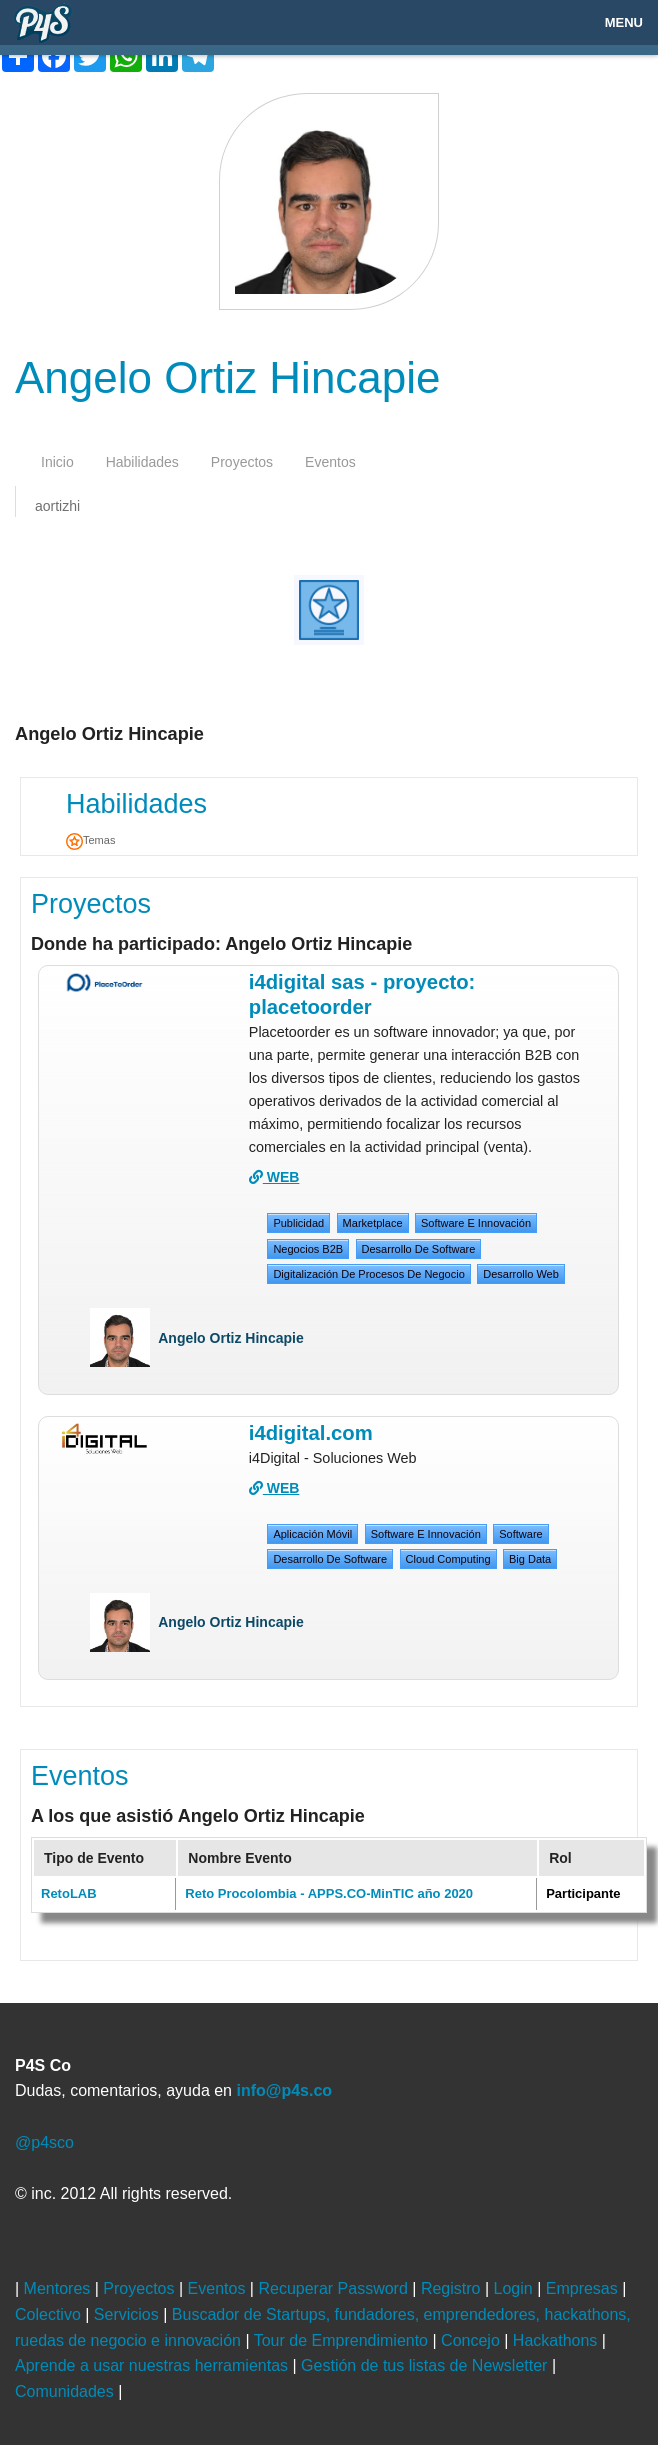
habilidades (142, 462)
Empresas (584, 2288)
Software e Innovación (476, 1223)
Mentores (59, 2288)
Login (516, 2288)
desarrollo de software (419, 1249)
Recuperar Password (335, 2288)
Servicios (128, 2314)
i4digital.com (311, 1433)
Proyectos (91, 904)
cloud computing (448, 1559)
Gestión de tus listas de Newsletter (426, 2365)
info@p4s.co (284, 2090)
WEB (274, 1177)
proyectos (242, 462)
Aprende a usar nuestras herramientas (153, 2365)
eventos (330, 462)
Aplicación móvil (312, 1534)
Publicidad (298, 1223)
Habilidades (136, 804)
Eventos (80, 1776)
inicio (57, 462)
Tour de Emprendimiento (343, 2340)
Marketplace (373, 1223)
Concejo (472, 2340)
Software (520, 1534)
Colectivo (50, 2314)
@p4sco (44, 2142)
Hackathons (557, 2340)
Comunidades (66, 2391)
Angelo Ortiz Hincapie (230, 1338)
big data (530, 1559)
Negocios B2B (308, 1249)
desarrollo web (521, 1274)
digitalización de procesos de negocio (368, 1274)
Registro (453, 2288)
